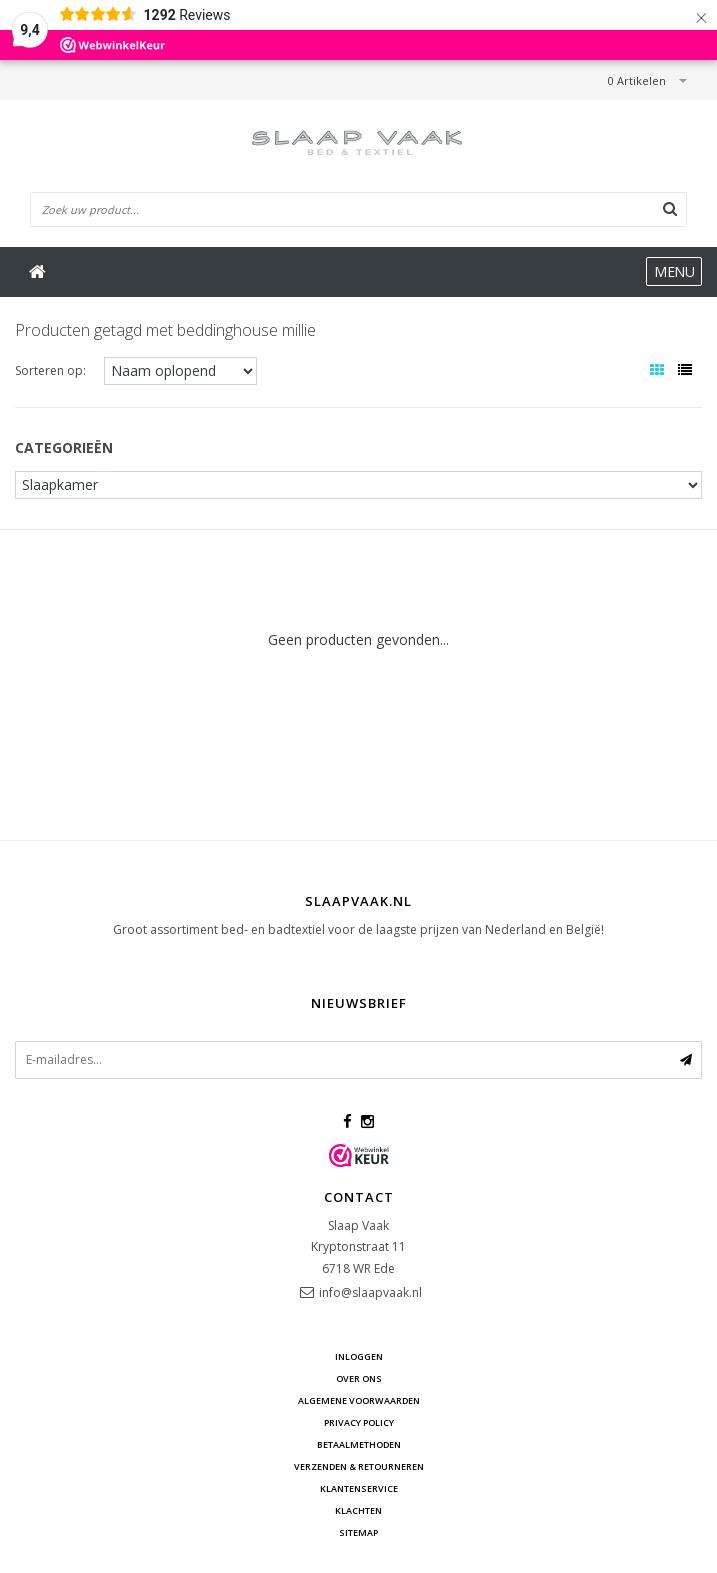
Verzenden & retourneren (359, 1466)
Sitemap (358, 1532)
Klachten (358, 1510)
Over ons (359, 1378)
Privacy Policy (359, 1422)
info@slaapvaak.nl (370, 1292)
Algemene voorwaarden (359, 1400)
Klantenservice (359, 1488)
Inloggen (359, 1356)
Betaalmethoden (359, 1444)
